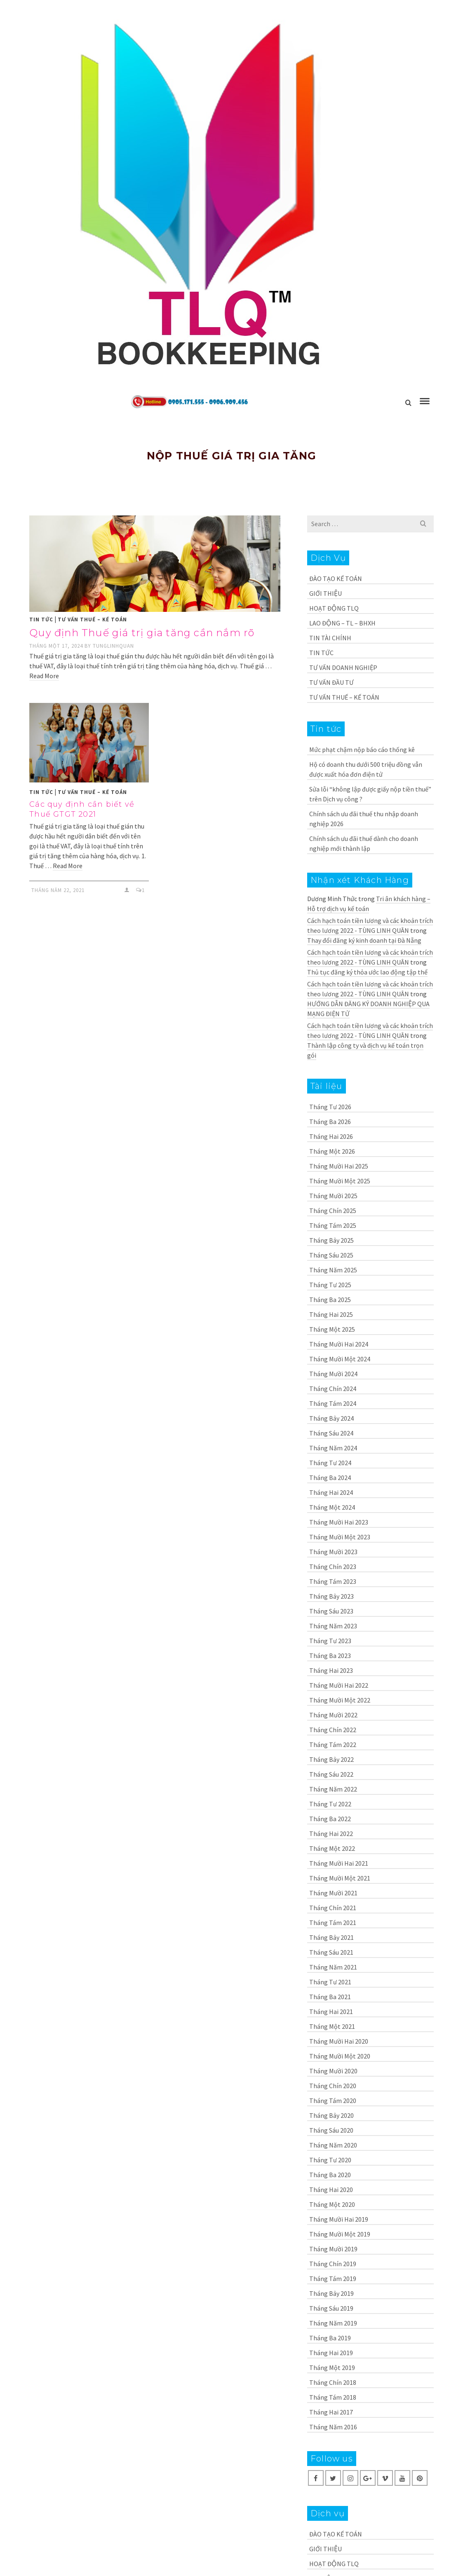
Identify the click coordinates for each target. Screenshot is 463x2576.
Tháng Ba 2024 (330, 1477)
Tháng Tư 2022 (330, 1804)
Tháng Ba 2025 (330, 1299)
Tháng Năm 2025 (333, 1270)
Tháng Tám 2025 (332, 1225)
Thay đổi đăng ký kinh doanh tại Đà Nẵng (364, 940)
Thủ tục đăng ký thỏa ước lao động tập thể (367, 972)
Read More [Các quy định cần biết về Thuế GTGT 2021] (67, 866)
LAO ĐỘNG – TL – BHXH (342, 623)
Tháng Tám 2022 (332, 1744)
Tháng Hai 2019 (331, 2353)
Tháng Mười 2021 (333, 1893)
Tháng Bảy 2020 (331, 2115)
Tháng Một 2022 (332, 1848)
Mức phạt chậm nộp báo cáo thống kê (362, 749)
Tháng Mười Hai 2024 (338, 1344)
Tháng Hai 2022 (331, 1833)
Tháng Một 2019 (332, 2367)
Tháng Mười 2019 (333, 2249)
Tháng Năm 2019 (333, 2323)
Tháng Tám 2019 (332, 2278)
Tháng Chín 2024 (332, 1388)
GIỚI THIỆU (325, 593)
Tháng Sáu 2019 (331, 2308)
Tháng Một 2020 (332, 2204)
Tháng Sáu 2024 (331, 1433)
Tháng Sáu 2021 (331, 1952)
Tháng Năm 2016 (333, 2427)
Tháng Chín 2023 (332, 1566)
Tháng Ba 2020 (330, 2175)
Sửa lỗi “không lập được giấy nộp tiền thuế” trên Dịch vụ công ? (370, 794)
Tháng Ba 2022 (330, 1819)
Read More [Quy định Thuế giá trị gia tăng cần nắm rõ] (44, 676)
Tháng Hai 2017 (331, 2412)
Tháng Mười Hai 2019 (338, 2219)
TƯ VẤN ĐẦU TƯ (331, 682)
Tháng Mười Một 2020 (339, 2056)
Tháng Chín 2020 (332, 2086)
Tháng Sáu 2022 (331, 1774)
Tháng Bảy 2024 (331, 1418)
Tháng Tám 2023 (332, 1581)
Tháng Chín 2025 (332, 1210)
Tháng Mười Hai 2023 (338, 1522)
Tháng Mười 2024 (333, 1374)
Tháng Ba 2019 (330, 2338)
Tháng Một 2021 (332, 2026)
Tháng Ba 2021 (330, 1997)
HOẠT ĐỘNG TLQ (334, 608)
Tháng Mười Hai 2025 (338, 1166)
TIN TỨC (41, 619)
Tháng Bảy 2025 (331, 1240)
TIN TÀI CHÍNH (330, 638)
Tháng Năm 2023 (333, 1626)
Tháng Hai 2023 (331, 1670)
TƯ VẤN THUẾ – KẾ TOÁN (92, 619)
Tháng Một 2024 (332, 1507)
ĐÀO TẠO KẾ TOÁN (335, 578)
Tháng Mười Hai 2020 (338, 2041)
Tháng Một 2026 (332, 1151)
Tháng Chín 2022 (332, 1730)
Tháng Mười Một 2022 (339, 1700)
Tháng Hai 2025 (331, 1314)
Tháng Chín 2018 (332, 2382)
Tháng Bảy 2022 (331, 1759)
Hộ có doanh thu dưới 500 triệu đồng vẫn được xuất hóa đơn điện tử (365, 769)
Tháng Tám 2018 (332, 2397)
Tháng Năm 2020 (333, 2145)
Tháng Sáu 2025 (331, 1255)
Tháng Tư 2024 (330, 1463)
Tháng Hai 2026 (331, 1136)
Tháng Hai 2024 (331, 1492)
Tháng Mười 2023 (333, 1552)
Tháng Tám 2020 (332, 2100)
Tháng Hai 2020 (331, 2189)
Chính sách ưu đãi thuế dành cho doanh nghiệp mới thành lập (363, 843)
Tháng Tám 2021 (332, 1922)
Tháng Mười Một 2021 (339, 1878)
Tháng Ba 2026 (330, 1121)
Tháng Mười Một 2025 (339, 1181)
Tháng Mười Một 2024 (339, 1359)
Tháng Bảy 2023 (331, 1596)
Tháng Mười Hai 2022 (338, 1685)
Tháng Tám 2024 (332, 1403)
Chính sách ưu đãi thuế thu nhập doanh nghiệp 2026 (363, 819)
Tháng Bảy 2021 (331, 1937)
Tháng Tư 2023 (330, 1641)
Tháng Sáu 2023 (331, 1611)
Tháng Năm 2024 (333, 1448)
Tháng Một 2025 (332, 1329)
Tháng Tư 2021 (330, 1982)
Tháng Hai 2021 (331, 2011)
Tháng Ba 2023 (330, 1655)
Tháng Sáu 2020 (331, 2130)
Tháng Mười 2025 (333, 1196)
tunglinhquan (113, 645)
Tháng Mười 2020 (333, 2071)
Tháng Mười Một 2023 (339, 1537)
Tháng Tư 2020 (330, 2160)
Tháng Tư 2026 (330, 1107)
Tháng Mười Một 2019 (339, 2234)
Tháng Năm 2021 (333, 1967)
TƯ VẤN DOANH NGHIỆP (343, 667)
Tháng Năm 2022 (333, 1789)
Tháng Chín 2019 (332, 2264)
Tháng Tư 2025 (330, 1285)
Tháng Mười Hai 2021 (338, 1863)
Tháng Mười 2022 (333, 1715)
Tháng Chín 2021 (332, 1908)
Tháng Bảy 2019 (331, 2293)
